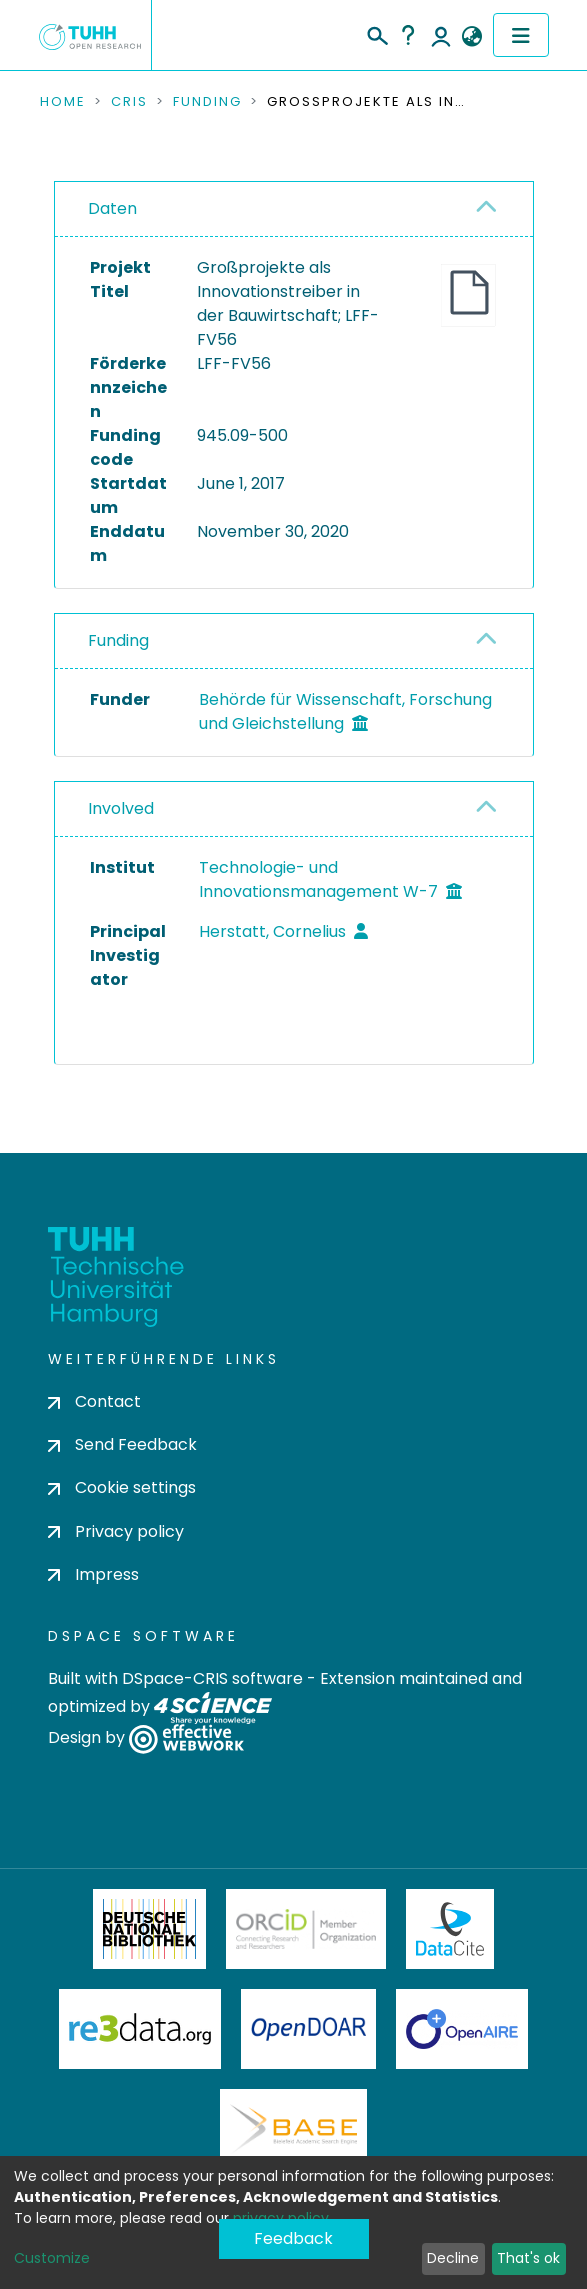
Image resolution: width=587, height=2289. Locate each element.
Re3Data (140, 2029)
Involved (121, 808)
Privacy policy (116, 1531)
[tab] (294, 209)
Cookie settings (122, 1487)
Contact (94, 1401)
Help (408, 35)
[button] (472, 37)
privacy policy (281, 2218)
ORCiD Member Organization (306, 1929)
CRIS (129, 102)
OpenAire (462, 2029)
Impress (93, 1574)
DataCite (450, 1929)
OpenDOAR (309, 2029)
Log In (441, 35)
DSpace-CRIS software (212, 1678)
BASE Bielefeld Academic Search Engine (293, 2129)
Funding (207, 102)
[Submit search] (376, 33)
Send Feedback (122, 1444)
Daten (112, 208)
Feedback (293, 2238)
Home (63, 102)
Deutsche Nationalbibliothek (150, 1929)
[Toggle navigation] (521, 35)
